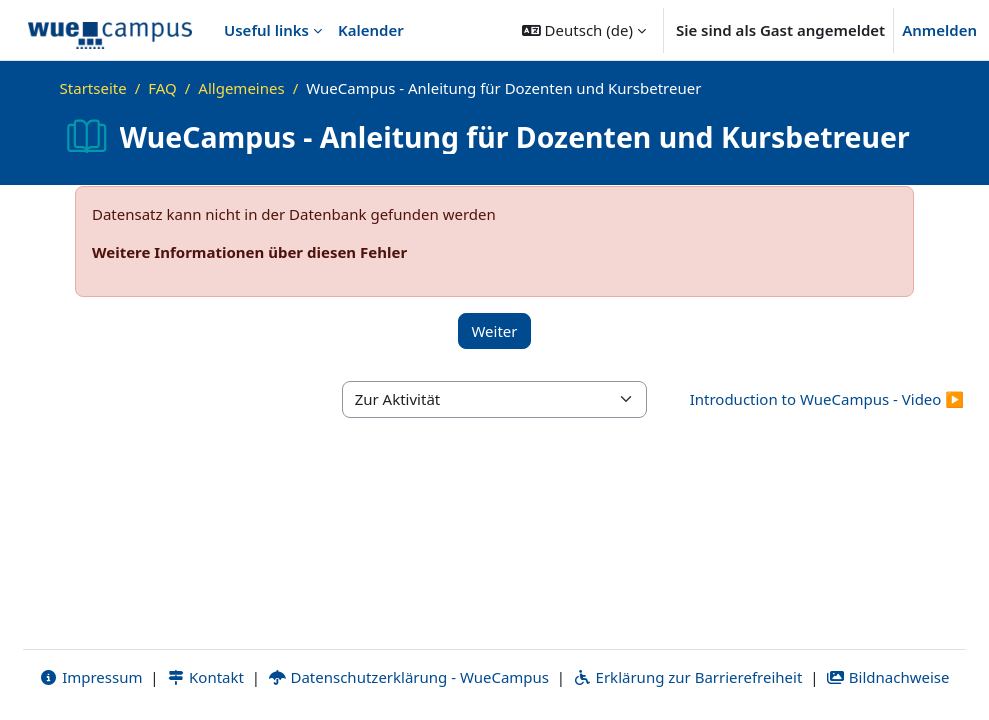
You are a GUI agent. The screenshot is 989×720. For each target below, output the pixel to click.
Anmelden (939, 30)
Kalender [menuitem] (371, 30)
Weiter (494, 331)
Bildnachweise (887, 677)
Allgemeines (241, 88)
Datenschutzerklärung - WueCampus (408, 677)
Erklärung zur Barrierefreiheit (687, 677)
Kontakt (205, 677)
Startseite (93, 88)
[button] (584, 30)
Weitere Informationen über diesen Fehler (249, 252)
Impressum (90, 677)
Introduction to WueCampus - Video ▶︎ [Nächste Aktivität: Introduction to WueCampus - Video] (827, 399)
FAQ (162, 88)
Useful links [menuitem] (266, 30)
